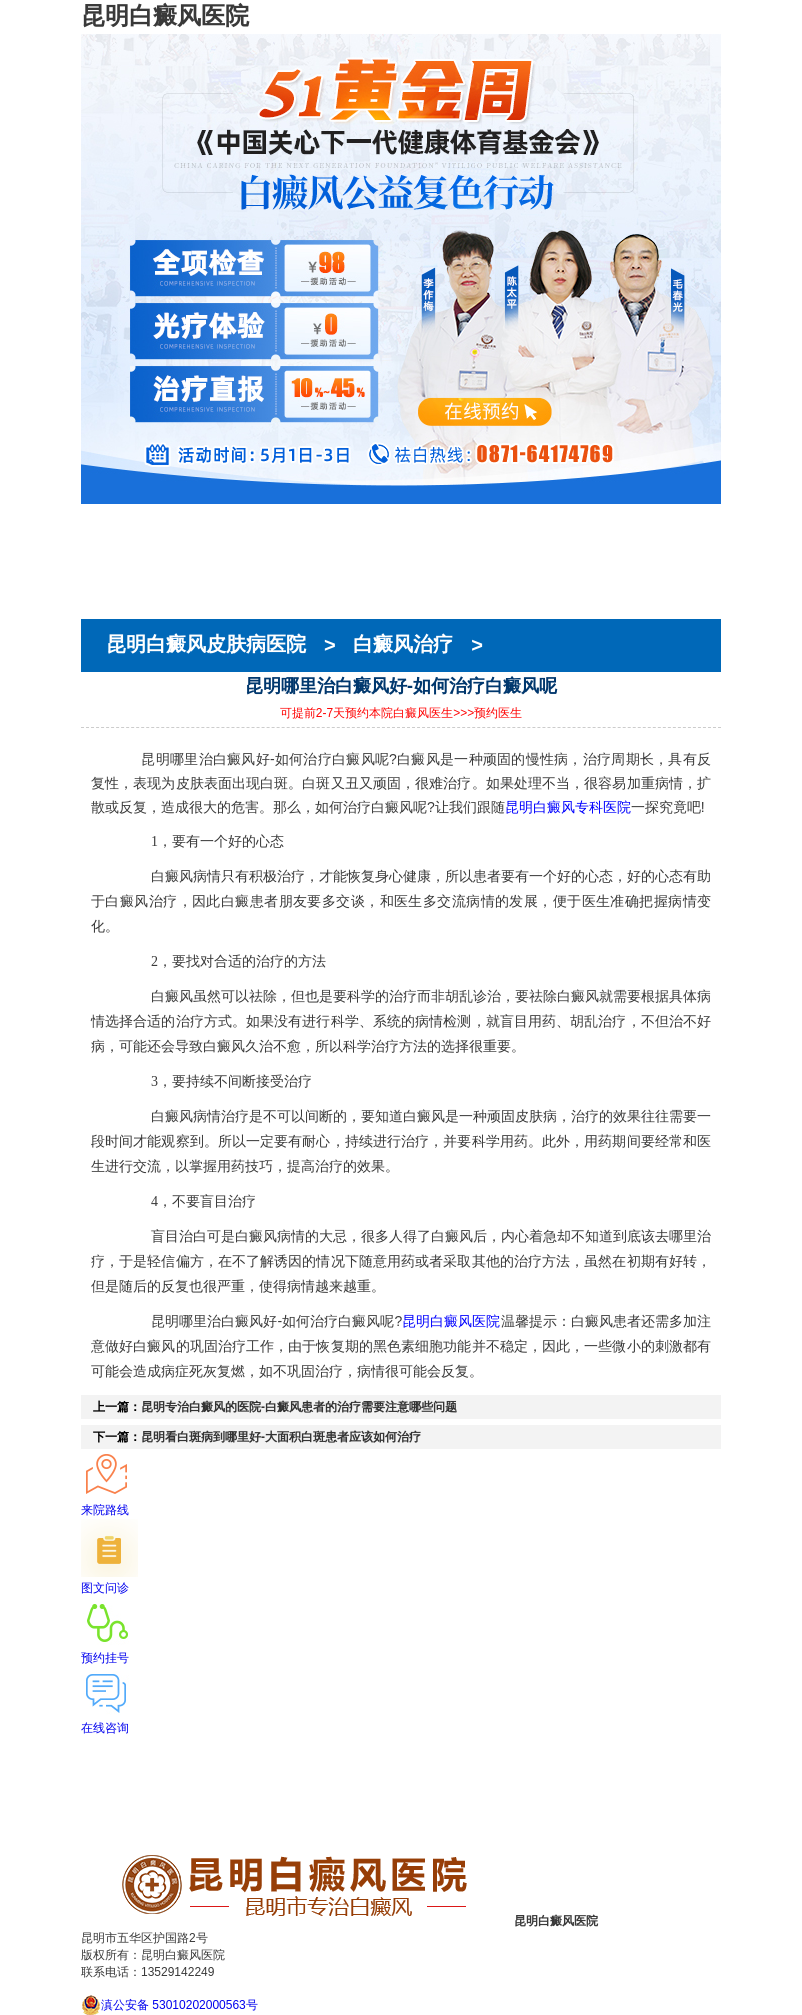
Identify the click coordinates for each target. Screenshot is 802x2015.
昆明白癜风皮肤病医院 (209, 645)
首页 (95, 519)
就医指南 (109, 591)
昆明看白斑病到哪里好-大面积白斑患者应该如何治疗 (281, 1437)
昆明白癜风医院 (451, 1321)
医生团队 (109, 555)
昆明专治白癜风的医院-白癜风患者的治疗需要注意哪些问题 (299, 1407)
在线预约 (109, 573)
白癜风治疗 (403, 645)
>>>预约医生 (487, 713)
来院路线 (109, 609)
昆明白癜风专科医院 (568, 807)
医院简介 (109, 537)
